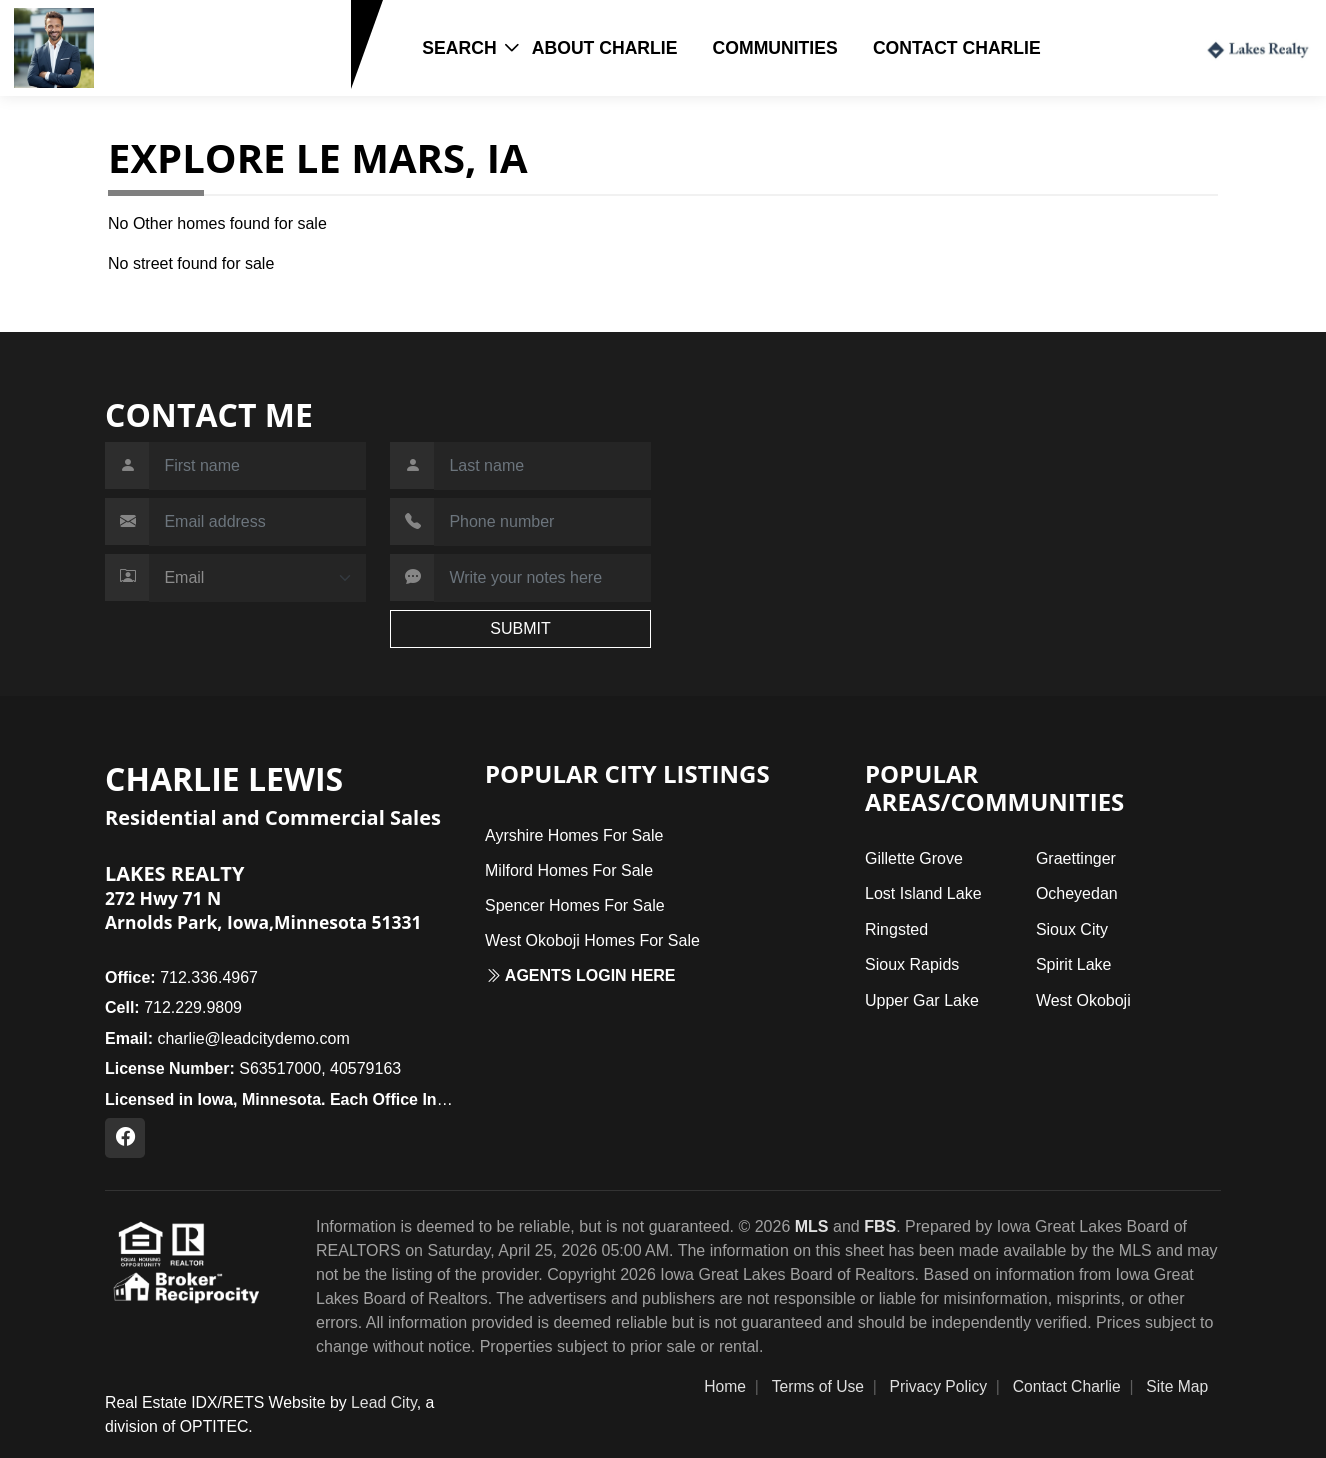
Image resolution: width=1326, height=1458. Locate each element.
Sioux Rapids (912, 964)
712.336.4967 (181, 977)
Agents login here (580, 975)
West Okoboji (1083, 1000)
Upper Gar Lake (922, 1000)
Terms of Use (818, 1386)
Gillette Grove (914, 858)
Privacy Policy (939, 1386)
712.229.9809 (163, 78)
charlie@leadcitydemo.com (227, 1038)
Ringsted (896, 929)
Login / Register (1120, 47)
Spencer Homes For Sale (575, 905)
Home (725, 1386)
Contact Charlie (957, 48)
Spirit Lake (1074, 964)
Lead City (384, 1402)
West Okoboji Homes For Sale (592, 940)
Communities (775, 48)
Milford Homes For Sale (569, 870)
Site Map (1177, 1386)
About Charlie (605, 48)
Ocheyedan (1077, 893)
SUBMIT (520, 628)
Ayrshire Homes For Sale (574, 835)
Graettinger (1076, 858)
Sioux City (1072, 929)
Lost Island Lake (923, 893)
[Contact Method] (257, 578)
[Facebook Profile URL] (125, 1138)
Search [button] (459, 48)
